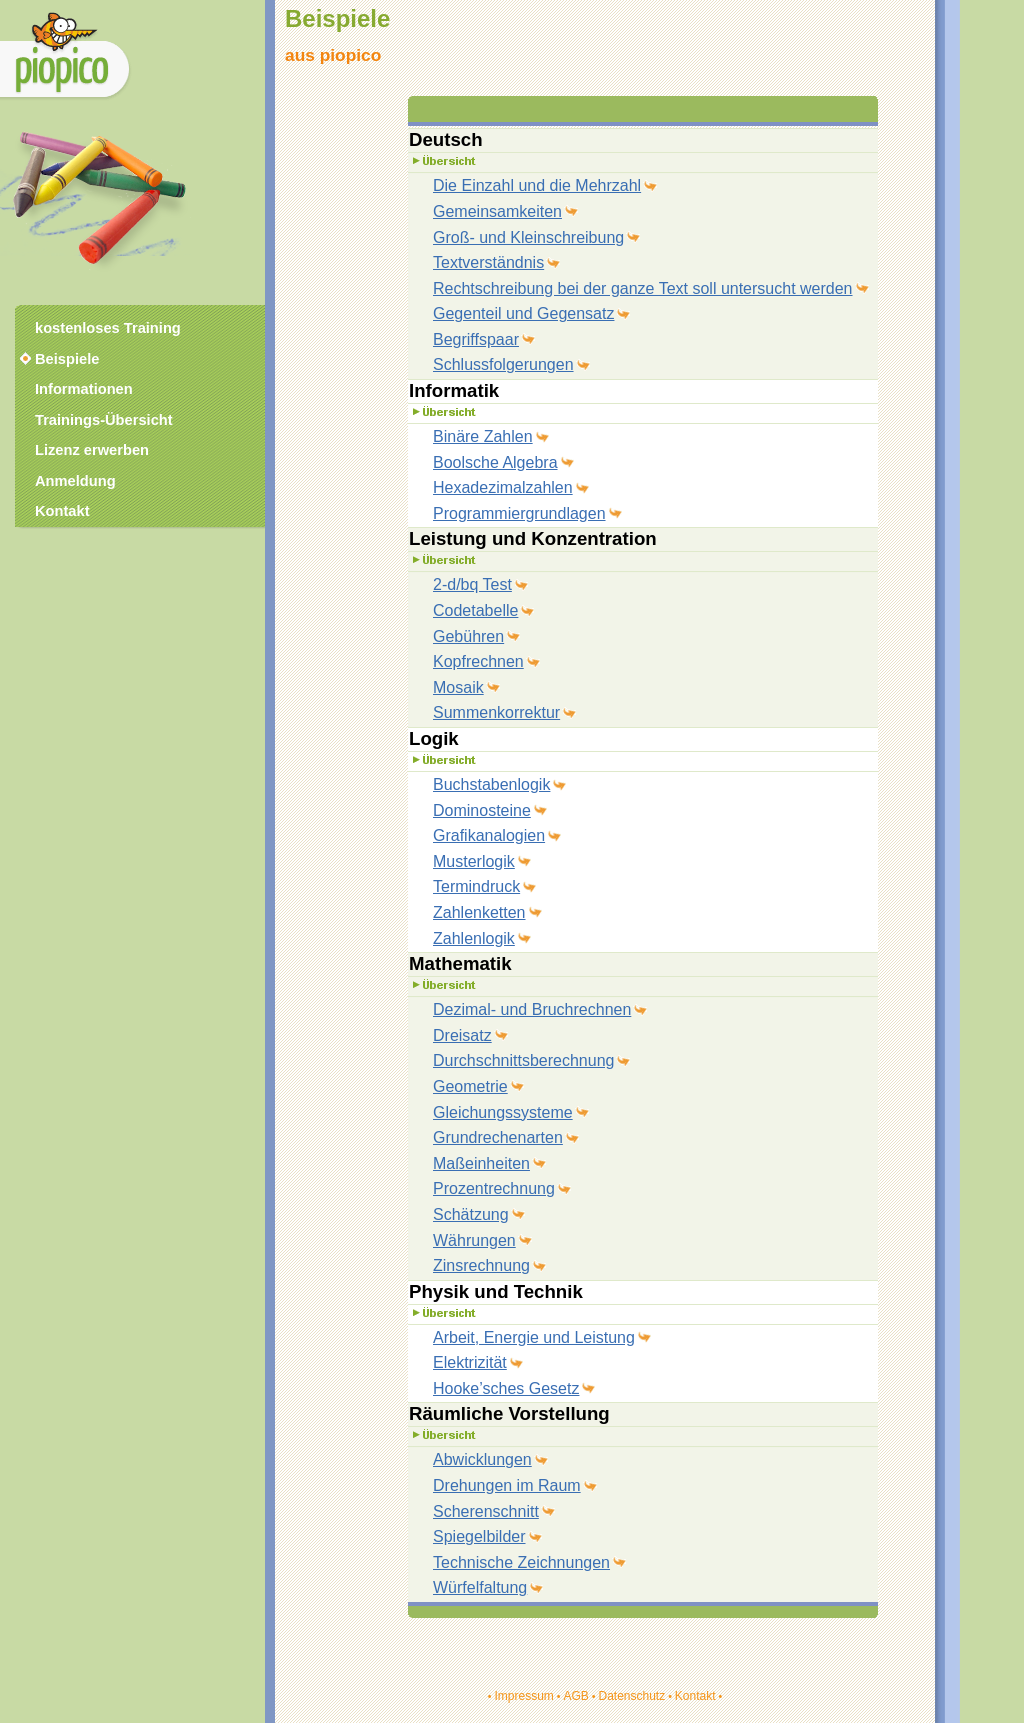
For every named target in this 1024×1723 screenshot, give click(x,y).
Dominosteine (482, 810)
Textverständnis (488, 262)
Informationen (84, 389)
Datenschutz (631, 1696)
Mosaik (458, 687)
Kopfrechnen (478, 661)
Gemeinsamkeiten (497, 211)
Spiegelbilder (479, 1536)
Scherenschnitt (486, 1511)
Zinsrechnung (481, 1265)
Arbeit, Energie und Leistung (534, 1337)
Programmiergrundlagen (519, 513)
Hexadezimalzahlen (503, 487)
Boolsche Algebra (495, 462)
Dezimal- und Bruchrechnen (532, 1009)
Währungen (474, 1240)
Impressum (523, 1696)
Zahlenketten (479, 912)
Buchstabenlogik (491, 784)
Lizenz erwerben (92, 450)
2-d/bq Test (472, 584)
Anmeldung (75, 481)
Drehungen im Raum (507, 1485)
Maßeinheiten (481, 1163)
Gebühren (468, 636)
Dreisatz (462, 1035)
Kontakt (695, 1696)
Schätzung (471, 1214)
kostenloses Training (108, 328)
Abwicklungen (482, 1459)
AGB (575, 1696)
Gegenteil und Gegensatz (523, 313)
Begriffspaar (476, 339)
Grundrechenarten (498, 1137)
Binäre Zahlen (483, 436)
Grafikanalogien (489, 835)
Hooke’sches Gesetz (506, 1388)
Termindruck (476, 886)
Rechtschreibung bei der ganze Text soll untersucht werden (643, 288)
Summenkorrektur (496, 712)
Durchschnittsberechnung (523, 1060)
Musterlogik (474, 861)
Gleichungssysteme (503, 1112)
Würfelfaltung (480, 1587)
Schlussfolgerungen (503, 364)
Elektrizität (470, 1362)
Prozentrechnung (494, 1188)
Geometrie (470, 1086)
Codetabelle (475, 610)
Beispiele (67, 359)
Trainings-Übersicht (104, 420)
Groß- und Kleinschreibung (528, 237)
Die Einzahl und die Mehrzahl (537, 185)
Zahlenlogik (474, 938)
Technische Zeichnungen (521, 1562)
